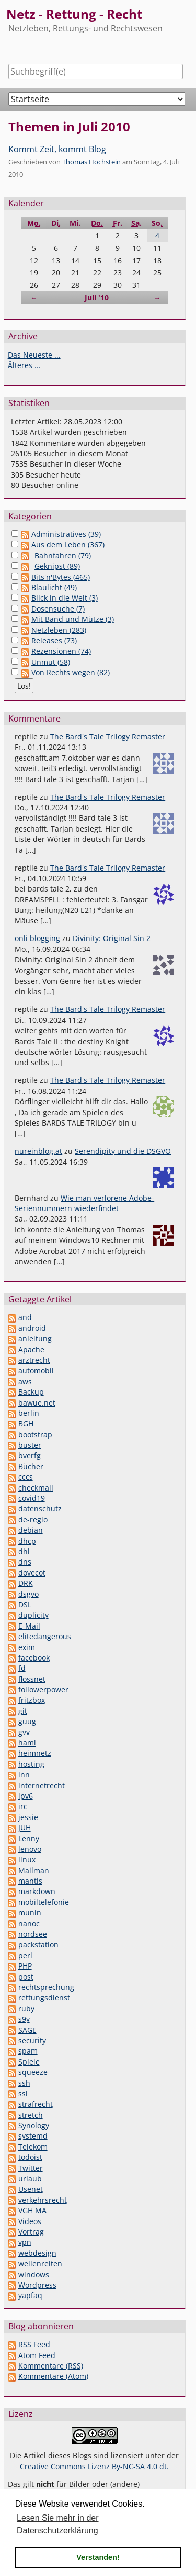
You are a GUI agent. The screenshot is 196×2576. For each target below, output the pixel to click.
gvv (24, 1732)
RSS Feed (34, 2344)
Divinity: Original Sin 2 (112, 938)
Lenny (28, 1839)
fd (22, 1668)
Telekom (33, 2147)
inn (24, 1774)
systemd (33, 2136)
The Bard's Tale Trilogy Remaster (107, 736)
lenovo (29, 1849)
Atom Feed (36, 2355)
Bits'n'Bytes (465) (60, 577)
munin (29, 1913)
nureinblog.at (38, 1151)
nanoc (29, 1923)
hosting (31, 1764)
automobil (36, 1370)
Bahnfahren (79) (62, 555)
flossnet (31, 1679)
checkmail (35, 1488)
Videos (29, 2221)
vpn (24, 2242)
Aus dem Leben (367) (68, 545)
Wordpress (37, 2285)
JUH (24, 1828)
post (25, 1977)
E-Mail (29, 1626)
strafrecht (35, 2104)
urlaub (30, 2178)
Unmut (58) (50, 662)
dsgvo (28, 1594)
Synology (33, 2125)
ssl (23, 2093)
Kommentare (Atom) (53, 2376)
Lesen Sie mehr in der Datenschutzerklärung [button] (58, 2524)
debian (30, 1530)
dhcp (27, 1541)
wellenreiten (40, 2263)
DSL (24, 1604)
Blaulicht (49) (54, 587)
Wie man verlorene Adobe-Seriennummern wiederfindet (84, 1203)
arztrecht (34, 1360)
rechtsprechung (46, 1987)
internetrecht (41, 1785)
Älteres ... (24, 365)
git (22, 1711)
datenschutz (40, 1508)
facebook (34, 1658)
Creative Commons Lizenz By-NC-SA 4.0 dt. (94, 2466)
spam (28, 2051)
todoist (30, 2157)
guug (27, 1721)
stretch (30, 2115)
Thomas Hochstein (91, 161)
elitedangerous (44, 1636)
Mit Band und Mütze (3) (72, 619)
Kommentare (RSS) (50, 2366)
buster (29, 1445)
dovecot (31, 1573)
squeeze (33, 2072)
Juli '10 (97, 297)
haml (27, 1743)
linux (27, 1859)
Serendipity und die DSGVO (123, 1151)
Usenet (30, 2189)
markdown (36, 1891)
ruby (26, 2008)
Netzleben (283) (58, 630)
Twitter (30, 2168)
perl (25, 1955)
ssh (24, 2083)
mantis (30, 1881)
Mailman (33, 1870)
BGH (25, 1424)
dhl (24, 1551)
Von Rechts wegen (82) (70, 672)
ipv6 (25, 1796)
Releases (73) (54, 640)
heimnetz (34, 1753)
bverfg (29, 1455)
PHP (25, 1966)
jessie (28, 1817)
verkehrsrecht (42, 2200)
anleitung (35, 1339)
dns (24, 1562)
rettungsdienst (44, 1998)
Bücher (30, 1466)
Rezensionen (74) (61, 651)
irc (22, 1806)
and (25, 1317)
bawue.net (36, 1403)
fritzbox (31, 1700)
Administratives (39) (66, 534)
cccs (25, 1477)
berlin (28, 1413)
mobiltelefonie (43, 1902)
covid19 (31, 1498)
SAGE (27, 2030)
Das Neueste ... (34, 355)
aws (25, 1381)
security (32, 2040)
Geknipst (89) (57, 566)
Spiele (29, 2062)
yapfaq (30, 2295)
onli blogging (37, 938)
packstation (38, 1944)
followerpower (43, 1689)
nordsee (32, 1934)
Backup (31, 1392)
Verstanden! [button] (97, 2557)
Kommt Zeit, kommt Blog (57, 149)
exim (26, 1647)
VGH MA (32, 2210)
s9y (24, 2019)
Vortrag (31, 2232)
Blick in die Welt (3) (64, 598)
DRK (25, 1583)
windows (33, 2274)
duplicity (33, 1615)
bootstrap (35, 1434)
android (32, 1328)
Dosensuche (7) (58, 609)
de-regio (33, 1519)
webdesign (37, 2253)
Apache (31, 1349)
